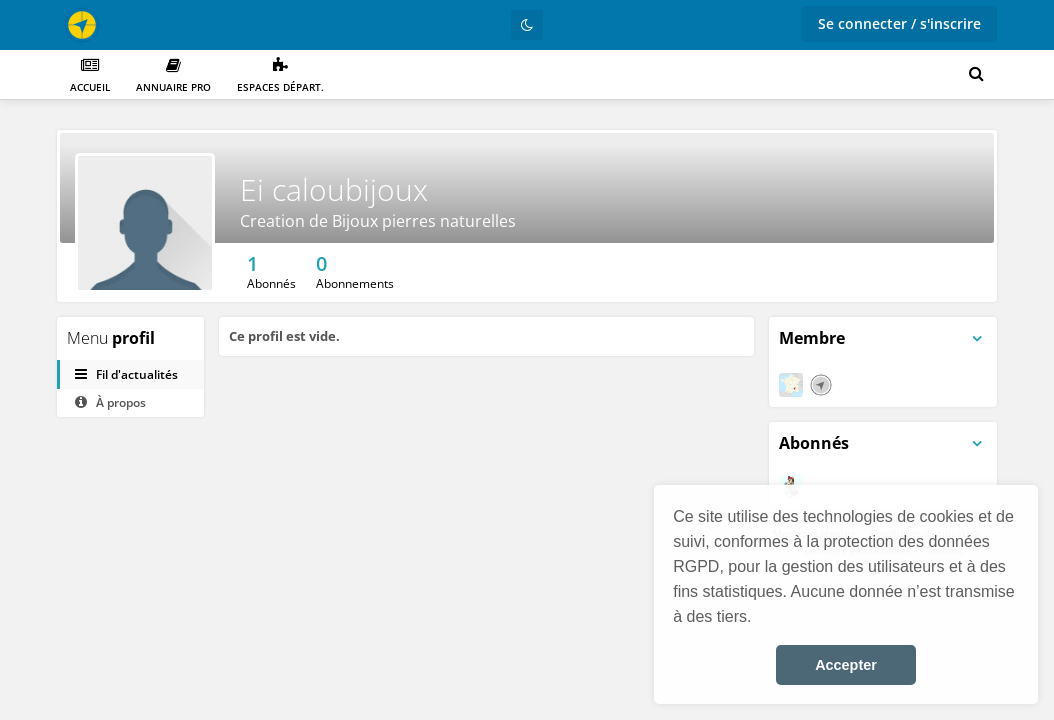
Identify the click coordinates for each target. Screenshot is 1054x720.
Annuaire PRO (173, 75)
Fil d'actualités (126, 374)
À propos (110, 402)
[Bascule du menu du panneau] (977, 339)
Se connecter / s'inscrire (899, 23)
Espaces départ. (280, 75)
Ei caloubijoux (334, 189)
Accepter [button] (846, 665)
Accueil (90, 75)
